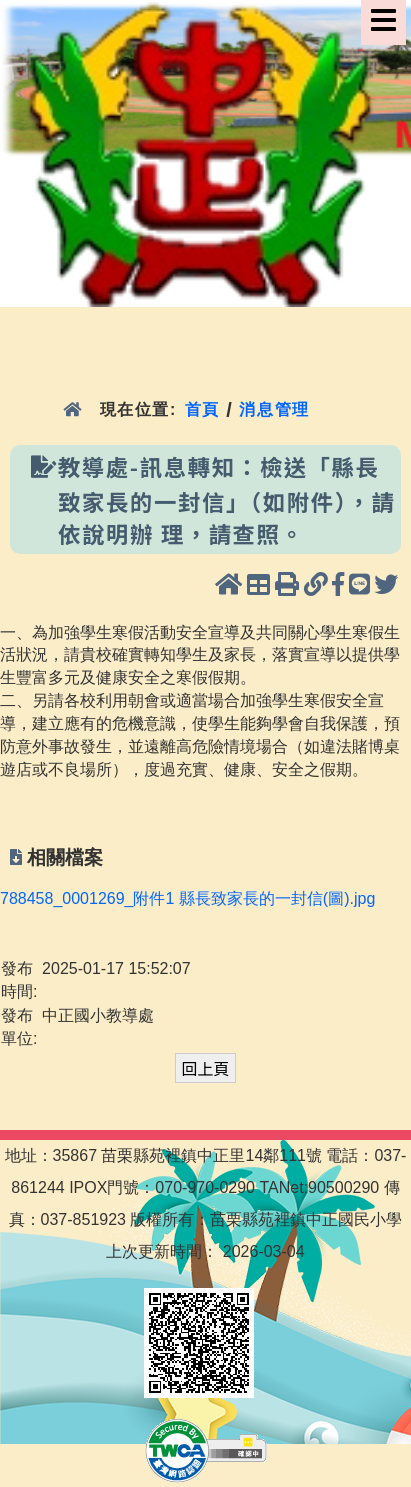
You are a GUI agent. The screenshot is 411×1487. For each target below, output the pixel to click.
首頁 (202, 409)
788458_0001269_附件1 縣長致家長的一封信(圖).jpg (187, 898)
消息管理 (274, 409)
